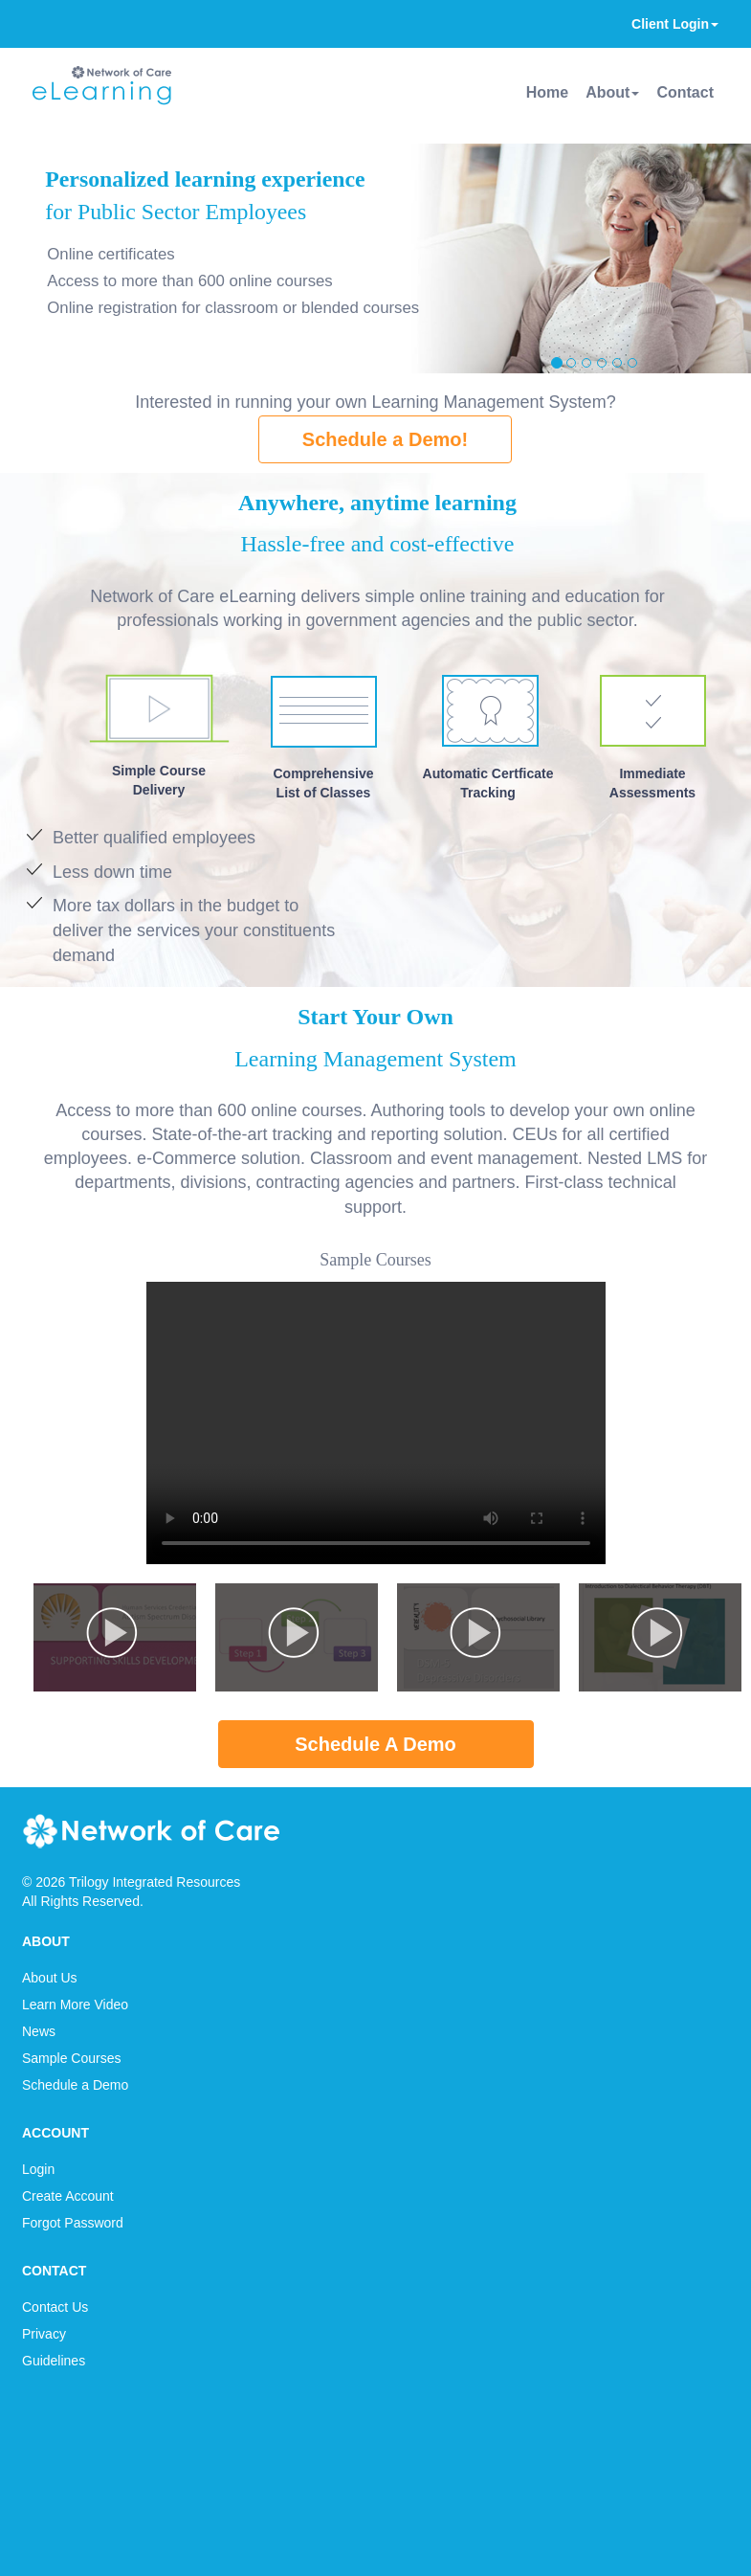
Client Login (674, 24)
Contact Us (55, 2307)
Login (38, 2169)
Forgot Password (72, 2222)
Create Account (68, 2196)
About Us (49, 1977)
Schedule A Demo (375, 1744)
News (38, 2031)
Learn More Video (75, 2004)
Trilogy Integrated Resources (154, 1882)
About (612, 92)
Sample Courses (71, 2058)
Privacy (44, 2333)
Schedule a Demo (75, 2085)
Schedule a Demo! (385, 439)
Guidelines (53, 2360)
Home (547, 92)
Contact (685, 92)
